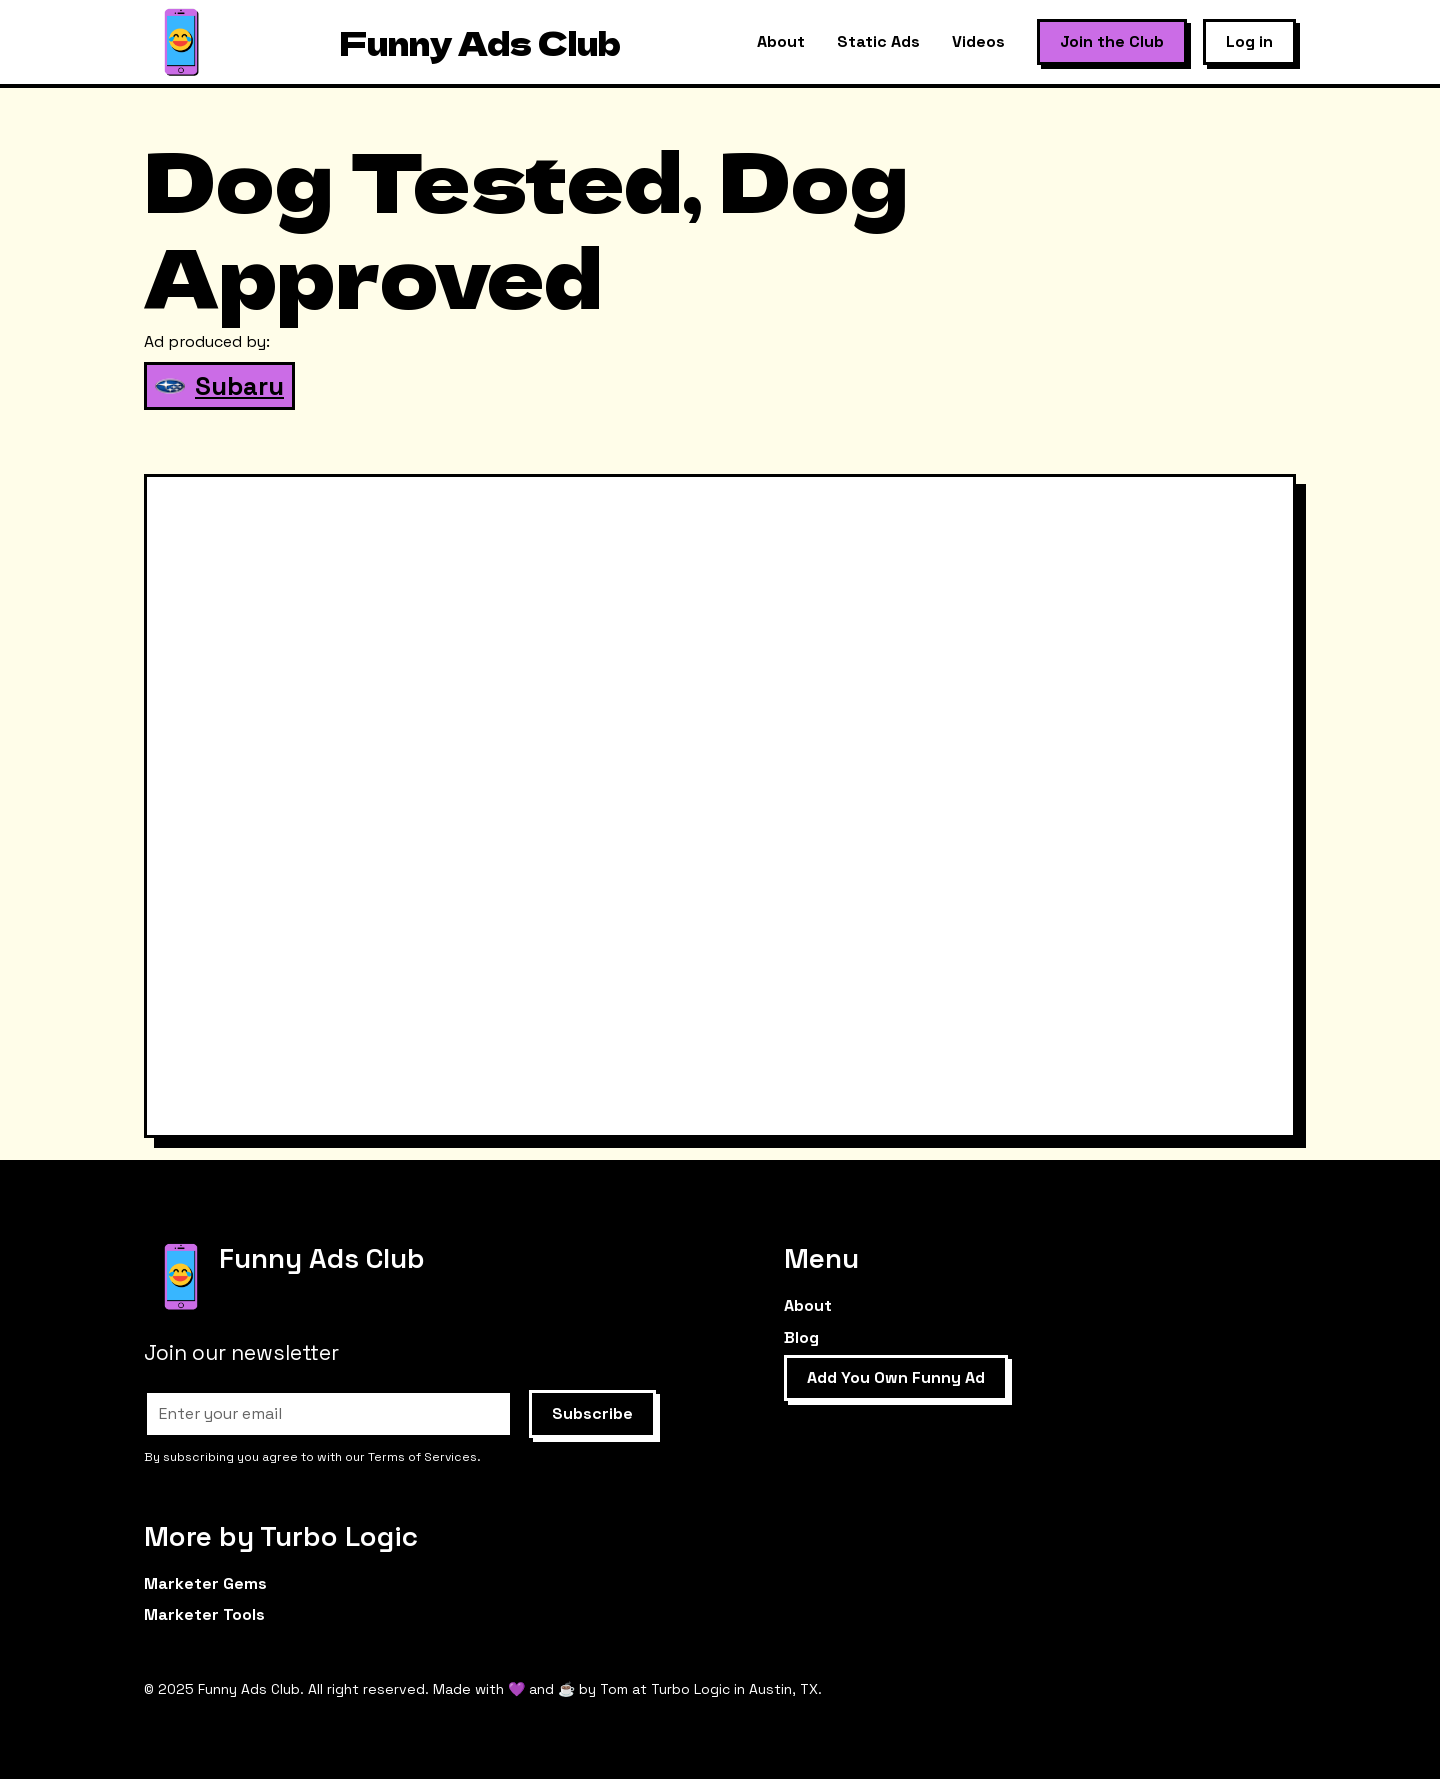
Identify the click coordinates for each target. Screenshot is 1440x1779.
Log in (1249, 41)
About (781, 41)
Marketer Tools (204, 1614)
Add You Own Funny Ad (896, 1377)
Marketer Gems (205, 1583)
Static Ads (878, 41)
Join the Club (1112, 41)
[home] (181, 42)
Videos (978, 41)
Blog (801, 1337)
